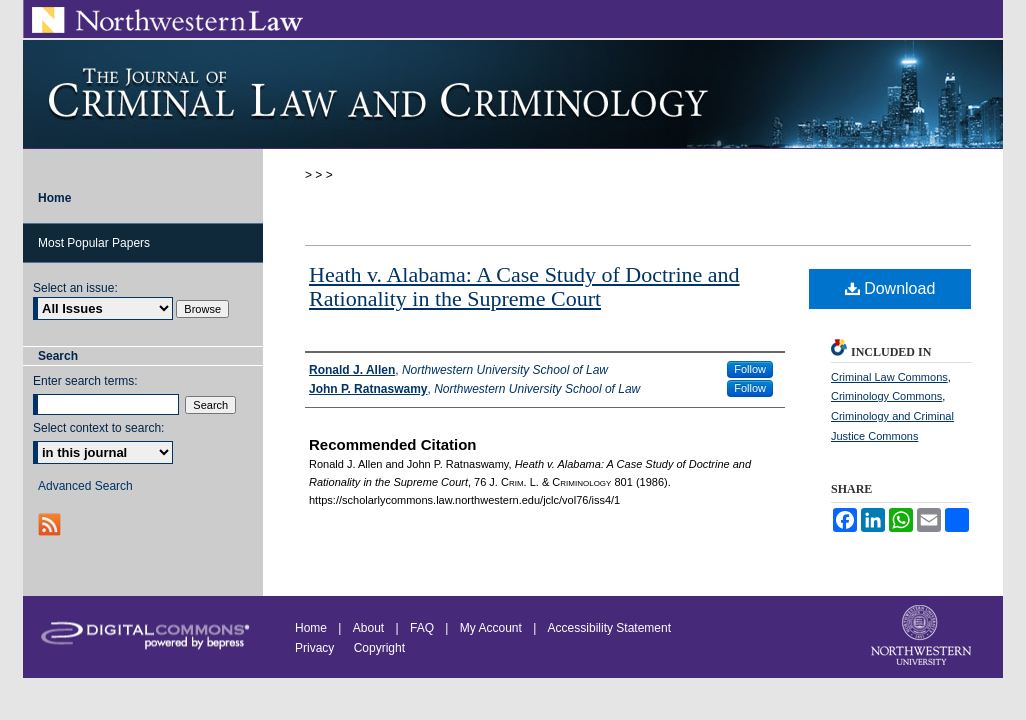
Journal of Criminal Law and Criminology (513, 94)
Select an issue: (75, 288)
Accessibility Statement (609, 628)
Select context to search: (98, 428)
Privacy (316, 648)
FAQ (422, 628)
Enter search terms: (85, 381)
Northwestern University (923, 637)
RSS (51, 524)
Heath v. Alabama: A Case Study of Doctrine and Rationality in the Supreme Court (524, 286)
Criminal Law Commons (889, 377)
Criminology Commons (886, 396)
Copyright (379, 648)
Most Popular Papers (94, 243)
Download (890, 288)
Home (311, 628)
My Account (491, 628)
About (368, 628)
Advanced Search (85, 486)
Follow (750, 369)
